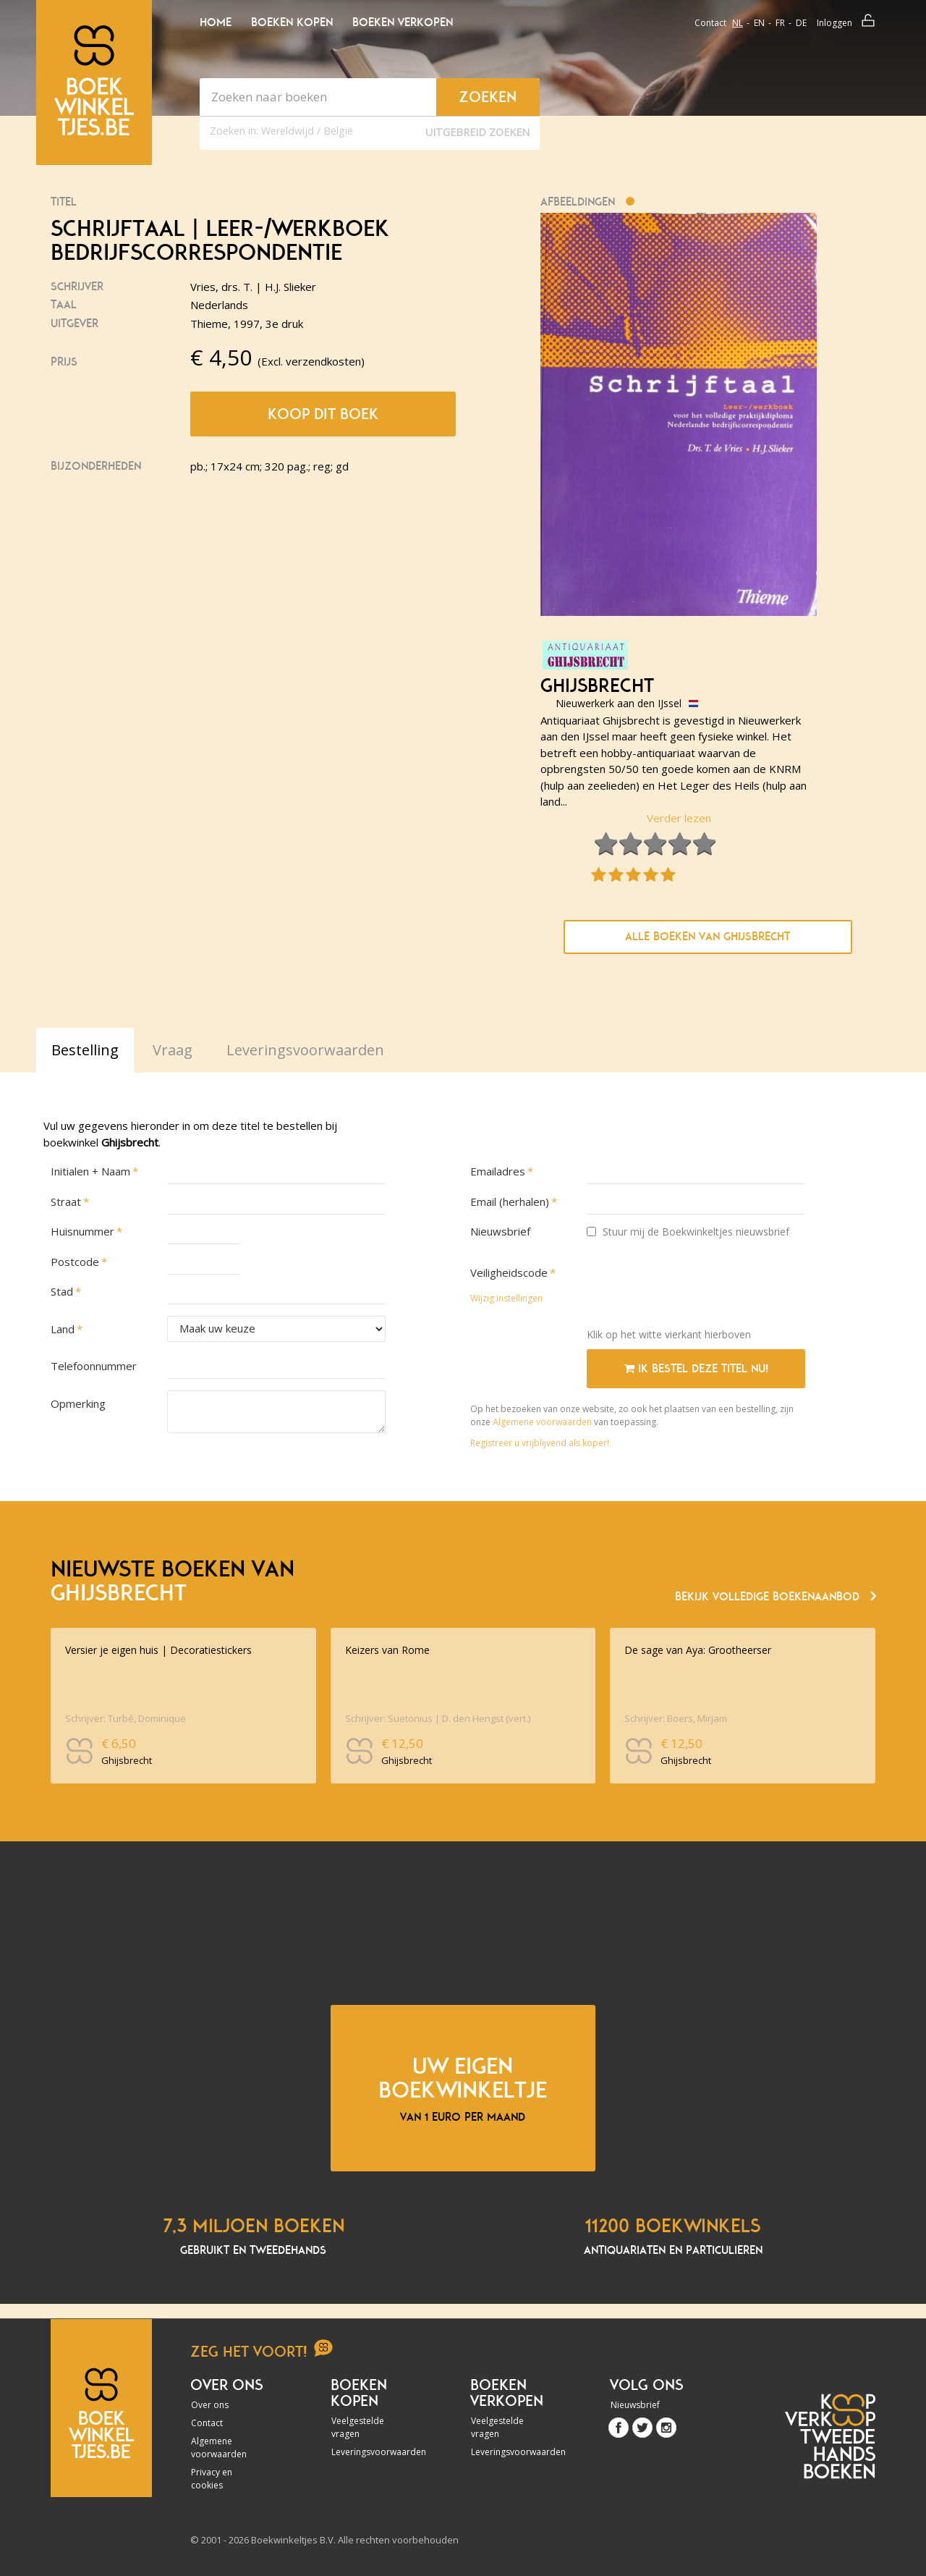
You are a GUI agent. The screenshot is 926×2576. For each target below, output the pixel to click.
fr (780, 23)
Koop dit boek (323, 414)
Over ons (210, 2405)
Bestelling (85, 1050)
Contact (710, 23)
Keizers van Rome (387, 1650)
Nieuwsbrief (500, 1231)
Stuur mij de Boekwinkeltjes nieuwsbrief (688, 1231)
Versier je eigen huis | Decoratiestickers (158, 1650)
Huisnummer (82, 1231)
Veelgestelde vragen (357, 2427)
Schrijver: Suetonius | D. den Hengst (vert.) (437, 1718)
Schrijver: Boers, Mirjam (675, 1718)
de (801, 23)
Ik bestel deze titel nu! (696, 1368)
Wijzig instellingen (506, 1298)
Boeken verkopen (402, 22)
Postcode (75, 1261)
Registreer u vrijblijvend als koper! (539, 1443)
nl (737, 23)
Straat (66, 1201)
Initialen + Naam (90, 1171)
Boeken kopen (292, 22)
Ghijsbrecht (597, 686)
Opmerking (78, 1403)
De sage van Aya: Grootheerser (697, 1650)
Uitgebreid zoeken (477, 132)
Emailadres (497, 1171)
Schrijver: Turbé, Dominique (125, 1718)
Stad (62, 1291)
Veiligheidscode (509, 1272)
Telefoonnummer (94, 1366)
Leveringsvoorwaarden (370, 2452)
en (759, 23)
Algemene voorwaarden (542, 1422)
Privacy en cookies (211, 2478)
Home (216, 22)
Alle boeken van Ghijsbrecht (707, 936)
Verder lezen (679, 818)
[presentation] (697, 1288)
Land (63, 1329)
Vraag (172, 1050)
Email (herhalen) (509, 1201)
